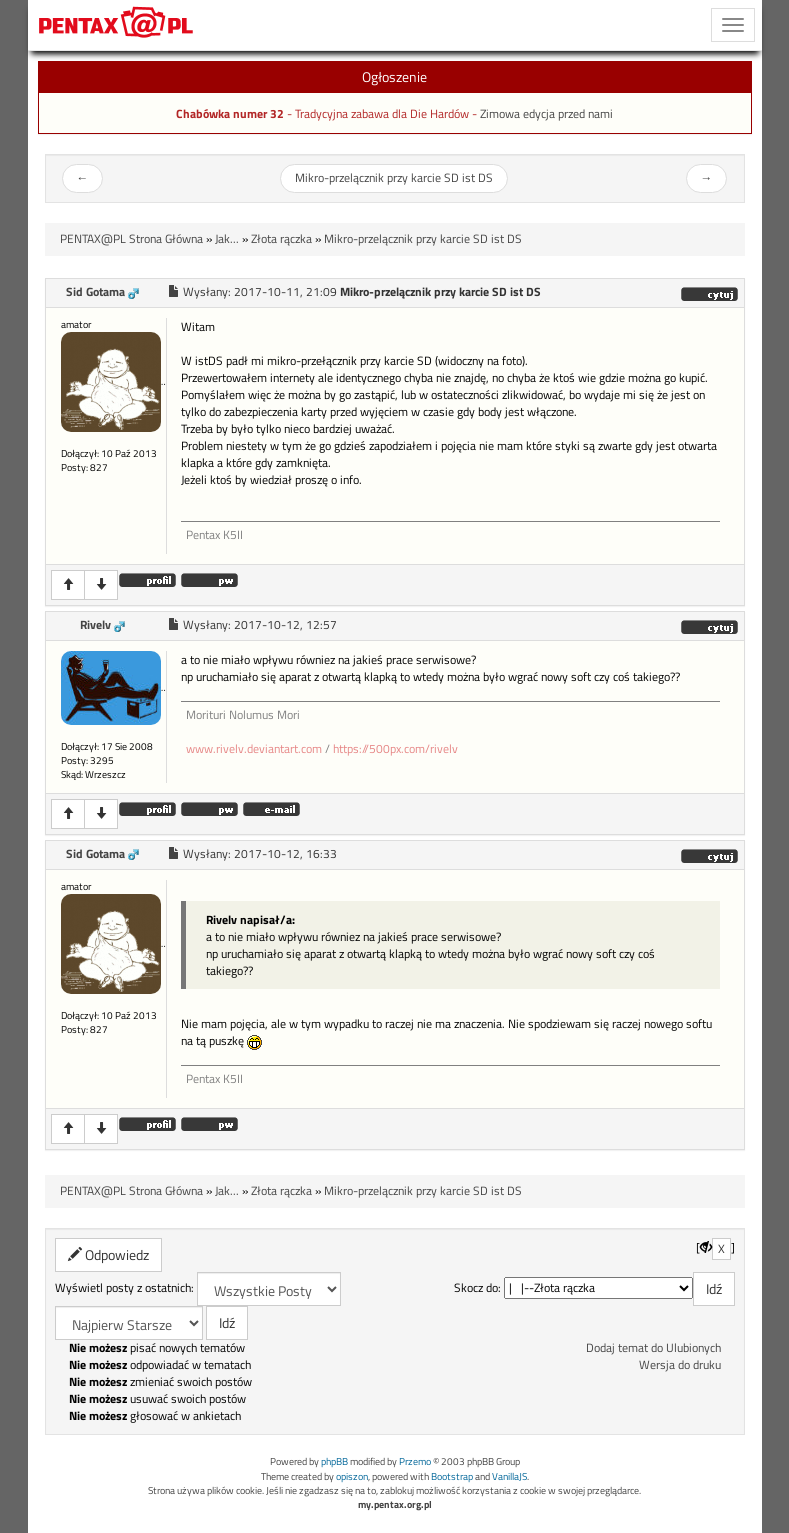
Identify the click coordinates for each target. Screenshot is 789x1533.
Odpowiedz (108, 1254)
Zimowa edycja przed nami (546, 114)
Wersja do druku (680, 1365)
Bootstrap (452, 1476)
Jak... (227, 239)
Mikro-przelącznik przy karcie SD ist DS (394, 178)
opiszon (352, 1476)
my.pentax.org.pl (395, 1504)
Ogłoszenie (394, 76)
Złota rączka (281, 239)
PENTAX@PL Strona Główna (131, 239)
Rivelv (95, 625)
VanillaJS (509, 1476)
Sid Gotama (95, 292)
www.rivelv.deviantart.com (254, 749)
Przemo (415, 1461)
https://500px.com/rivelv (395, 749)
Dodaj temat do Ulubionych (653, 1348)
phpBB (334, 1461)
